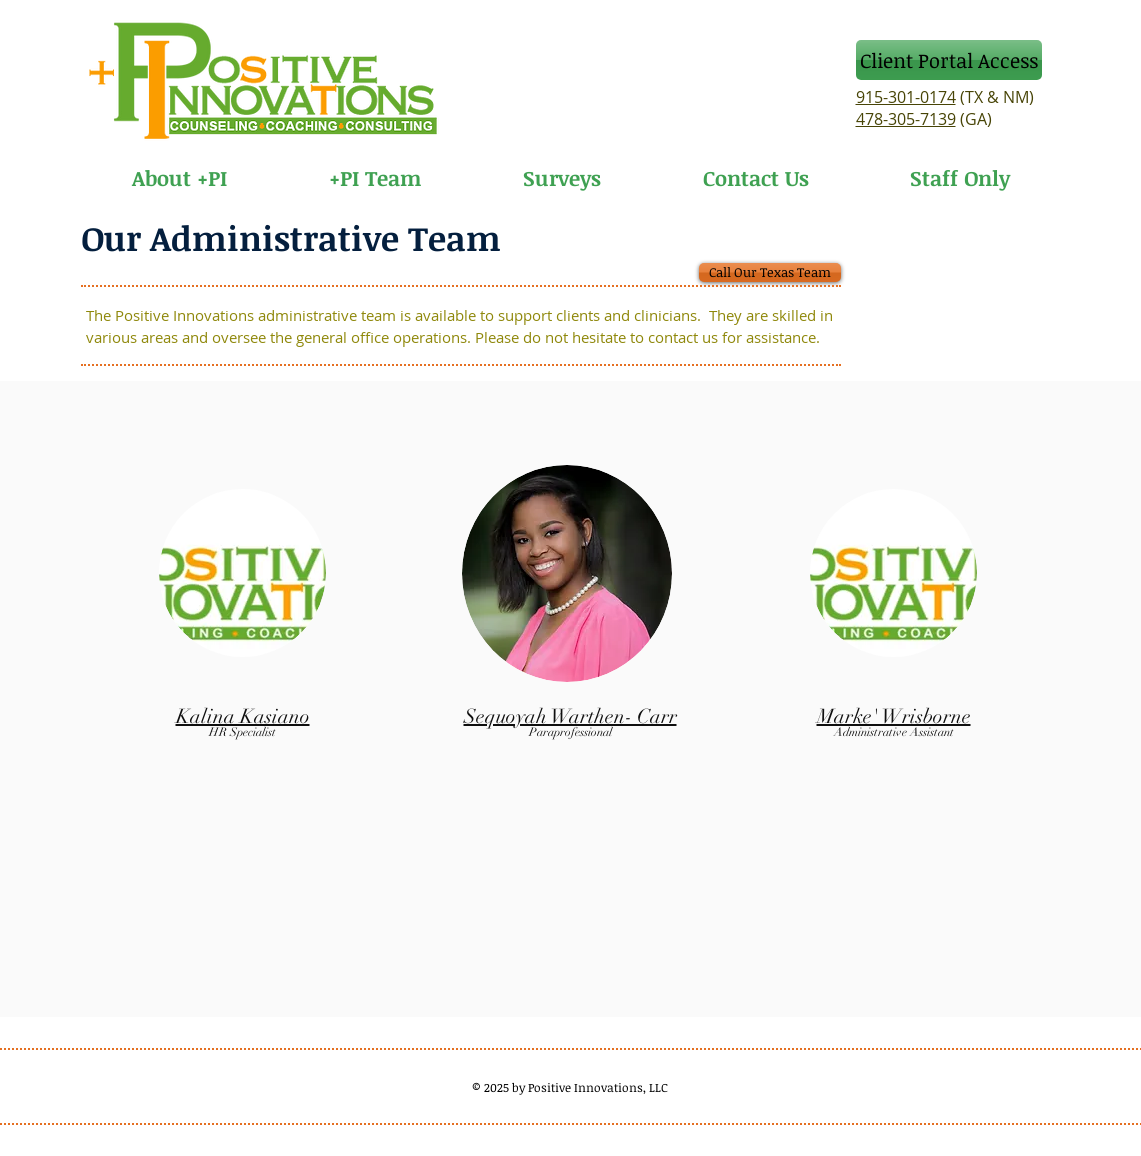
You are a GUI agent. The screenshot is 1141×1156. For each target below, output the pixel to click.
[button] (375, 168)
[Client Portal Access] (949, 60)
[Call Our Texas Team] (770, 272)
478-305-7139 (906, 119)
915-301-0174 (906, 97)
